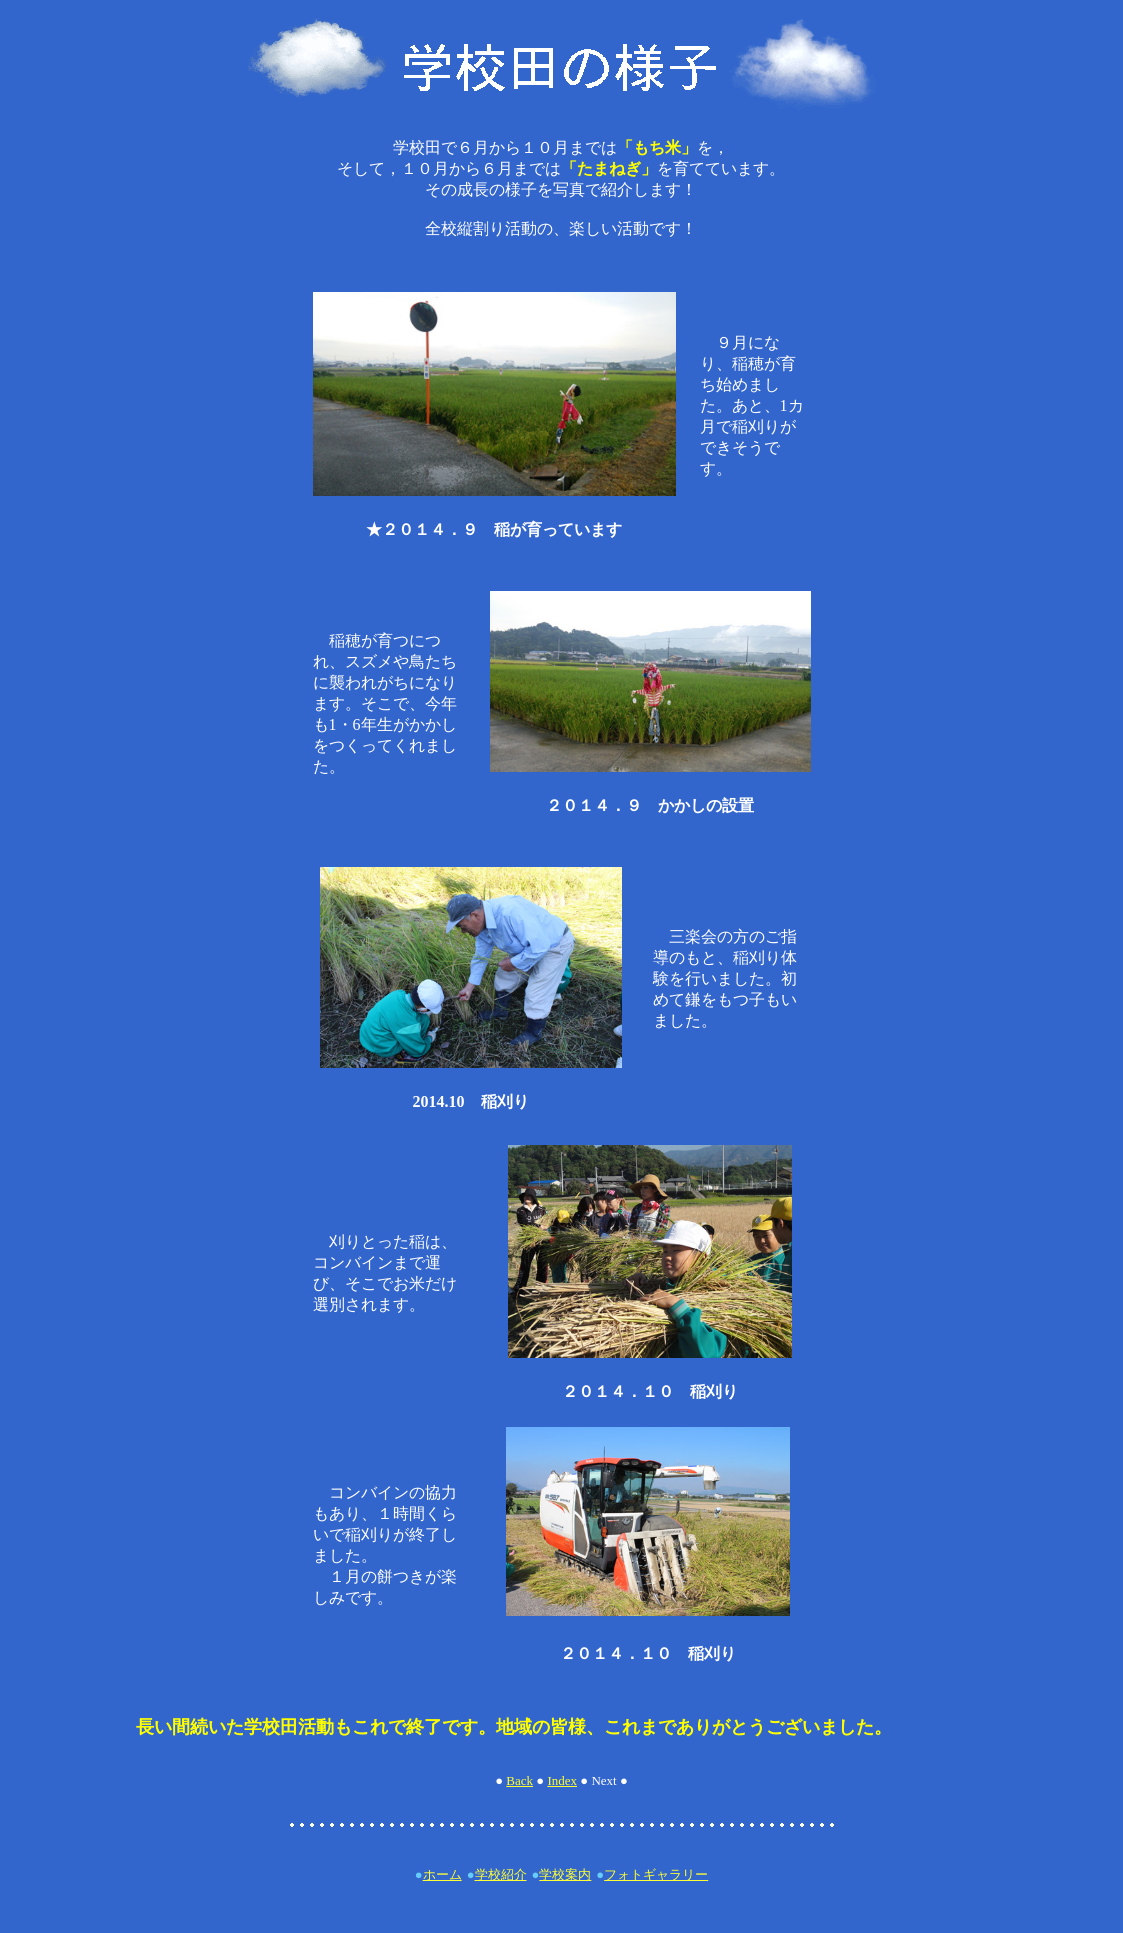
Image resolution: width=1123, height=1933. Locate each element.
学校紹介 (501, 1874)
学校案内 (565, 1874)
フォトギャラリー (656, 1874)
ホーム (442, 1874)
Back (519, 1780)
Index (562, 1780)
